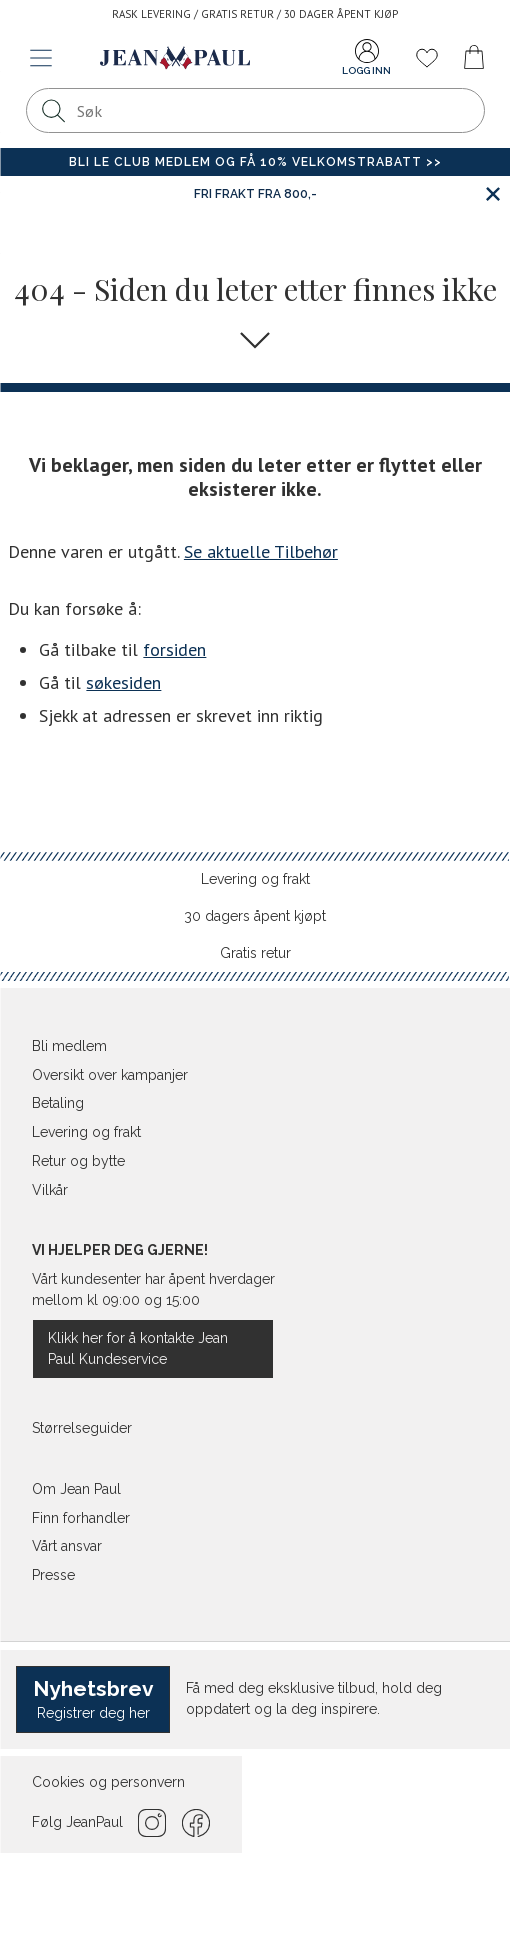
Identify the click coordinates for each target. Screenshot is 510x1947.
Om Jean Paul (76, 1489)
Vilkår (50, 1190)
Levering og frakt (255, 879)
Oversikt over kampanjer (110, 1075)
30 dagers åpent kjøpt (255, 916)
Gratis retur (255, 953)
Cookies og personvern (108, 1782)
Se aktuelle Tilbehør (261, 551)
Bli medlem (69, 1046)
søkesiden (123, 682)
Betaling (58, 1103)
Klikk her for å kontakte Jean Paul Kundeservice (138, 1348)
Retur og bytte (78, 1161)
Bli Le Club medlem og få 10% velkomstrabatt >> (255, 162)
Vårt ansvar (67, 1546)
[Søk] (54, 110)
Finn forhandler (81, 1518)
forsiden (174, 649)
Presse (53, 1575)
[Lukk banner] (492, 193)
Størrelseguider (82, 1428)
